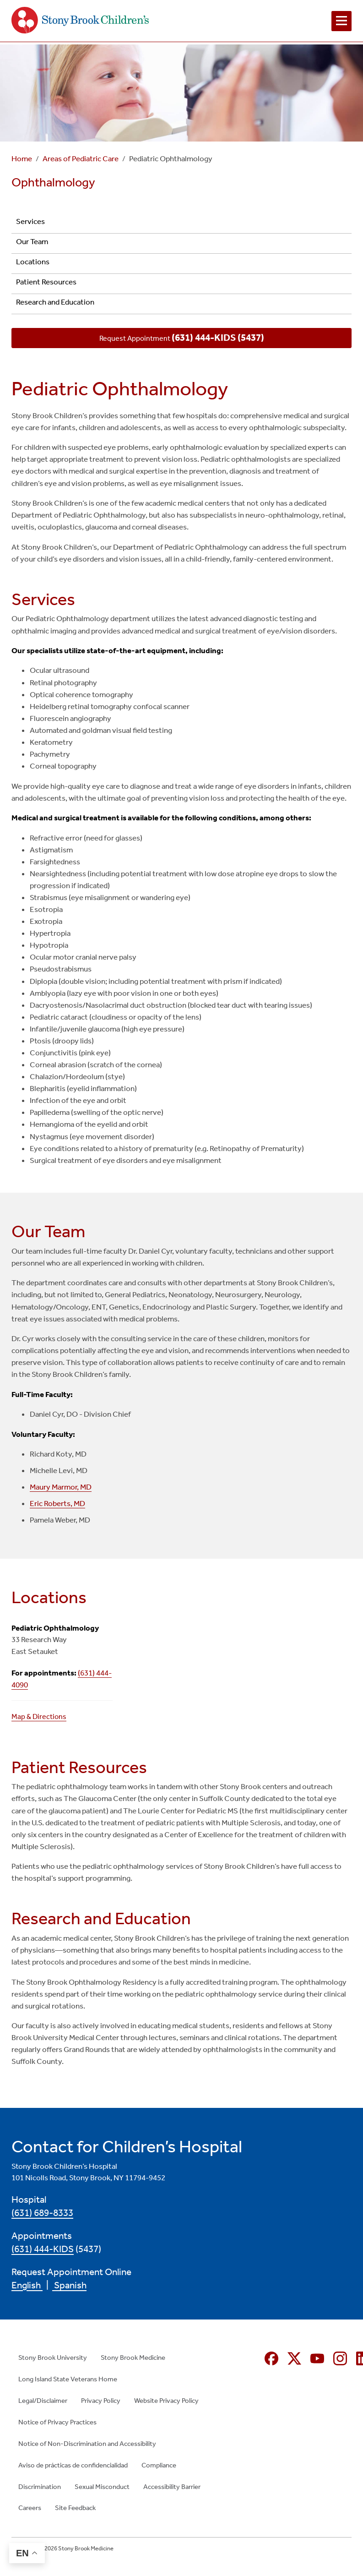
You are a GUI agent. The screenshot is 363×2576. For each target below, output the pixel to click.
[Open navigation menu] (341, 21)
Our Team (32, 241)
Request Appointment (181, 337)
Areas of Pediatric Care (81, 159)
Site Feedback (75, 2508)
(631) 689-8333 (42, 2212)
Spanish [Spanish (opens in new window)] (69, 2285)
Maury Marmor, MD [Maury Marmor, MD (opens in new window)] (61, 1487)
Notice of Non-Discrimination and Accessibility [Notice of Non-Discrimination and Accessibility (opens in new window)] (87, 2444)
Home (21, 159)
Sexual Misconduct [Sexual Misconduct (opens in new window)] (102, 2487)
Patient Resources (46, 282)
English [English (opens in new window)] (27, 2285)
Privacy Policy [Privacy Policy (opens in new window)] (100, 2400)
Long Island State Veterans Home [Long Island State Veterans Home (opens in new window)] (67, 2379)
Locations (32, 262)
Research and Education (55, 302)
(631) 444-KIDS (42, 2248)
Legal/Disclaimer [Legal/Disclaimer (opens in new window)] (42, 2400)
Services (30, 221)
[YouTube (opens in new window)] (317, 2358)
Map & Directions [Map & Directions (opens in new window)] (38, 1716)
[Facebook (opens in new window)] (271, 2358)
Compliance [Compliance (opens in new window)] (158, 2465)
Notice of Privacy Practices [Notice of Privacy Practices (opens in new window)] (57, 2422)
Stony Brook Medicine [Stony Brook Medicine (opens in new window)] (133, 2357)
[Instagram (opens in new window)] (340, 2358)
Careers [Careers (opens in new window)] (29, 2508)
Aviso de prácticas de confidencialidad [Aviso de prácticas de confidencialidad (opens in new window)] (73, 2465)
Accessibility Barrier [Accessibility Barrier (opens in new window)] (171, 2487)
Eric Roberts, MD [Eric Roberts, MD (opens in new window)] (57, 1503)
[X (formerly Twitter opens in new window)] (294, 2358)
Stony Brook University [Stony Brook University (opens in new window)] (52, 2357)
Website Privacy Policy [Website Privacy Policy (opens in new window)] (166, 2400)
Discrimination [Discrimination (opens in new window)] (39, 2487)
